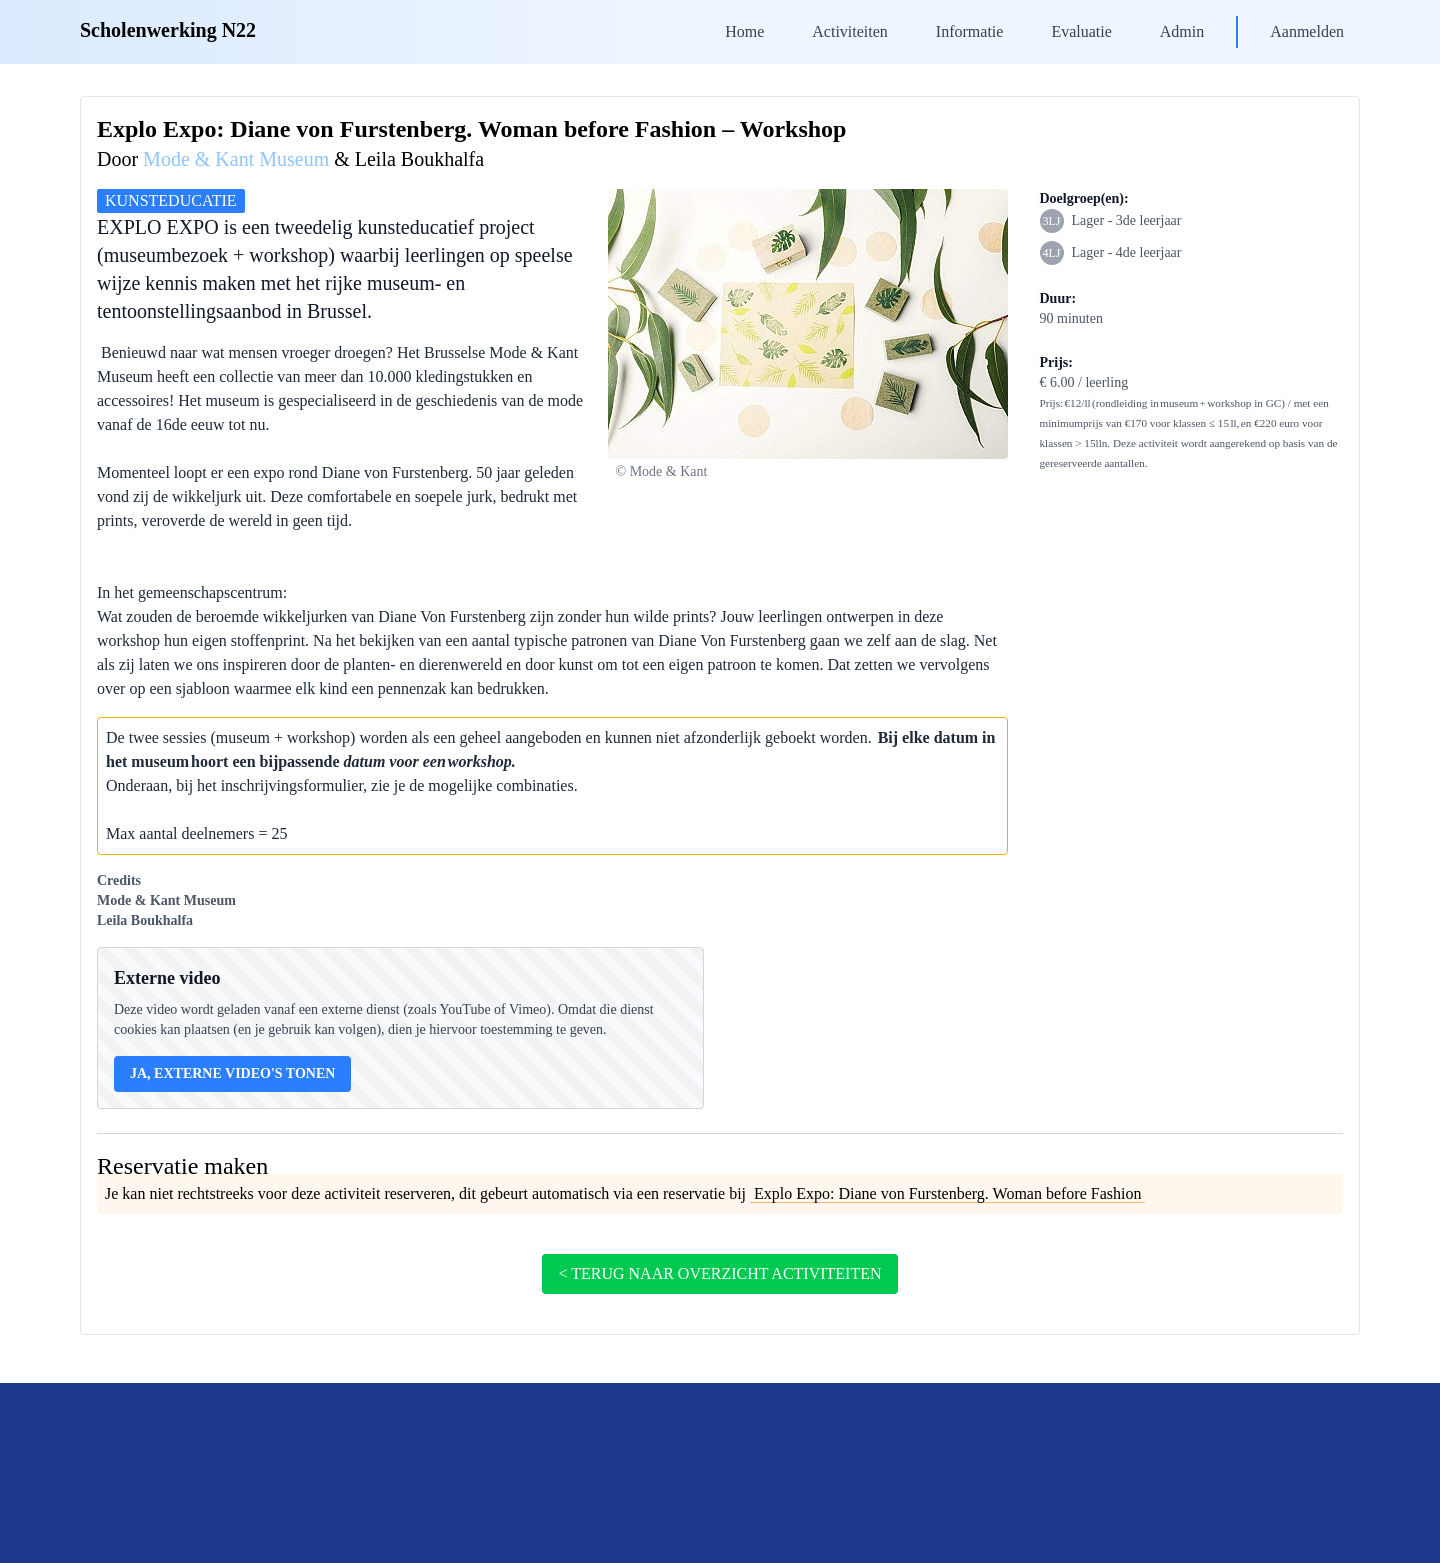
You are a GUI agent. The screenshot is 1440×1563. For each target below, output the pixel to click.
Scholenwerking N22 (168, 30)
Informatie (970, 31)
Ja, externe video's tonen (232, 1073)
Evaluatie (1081, 31)
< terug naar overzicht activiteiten (719, 1273)
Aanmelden (1307, 31)
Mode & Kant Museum (236, 159)
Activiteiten (850, 31)
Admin (1182, 31)
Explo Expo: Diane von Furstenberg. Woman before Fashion (947, 1193)
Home (744, 31)
